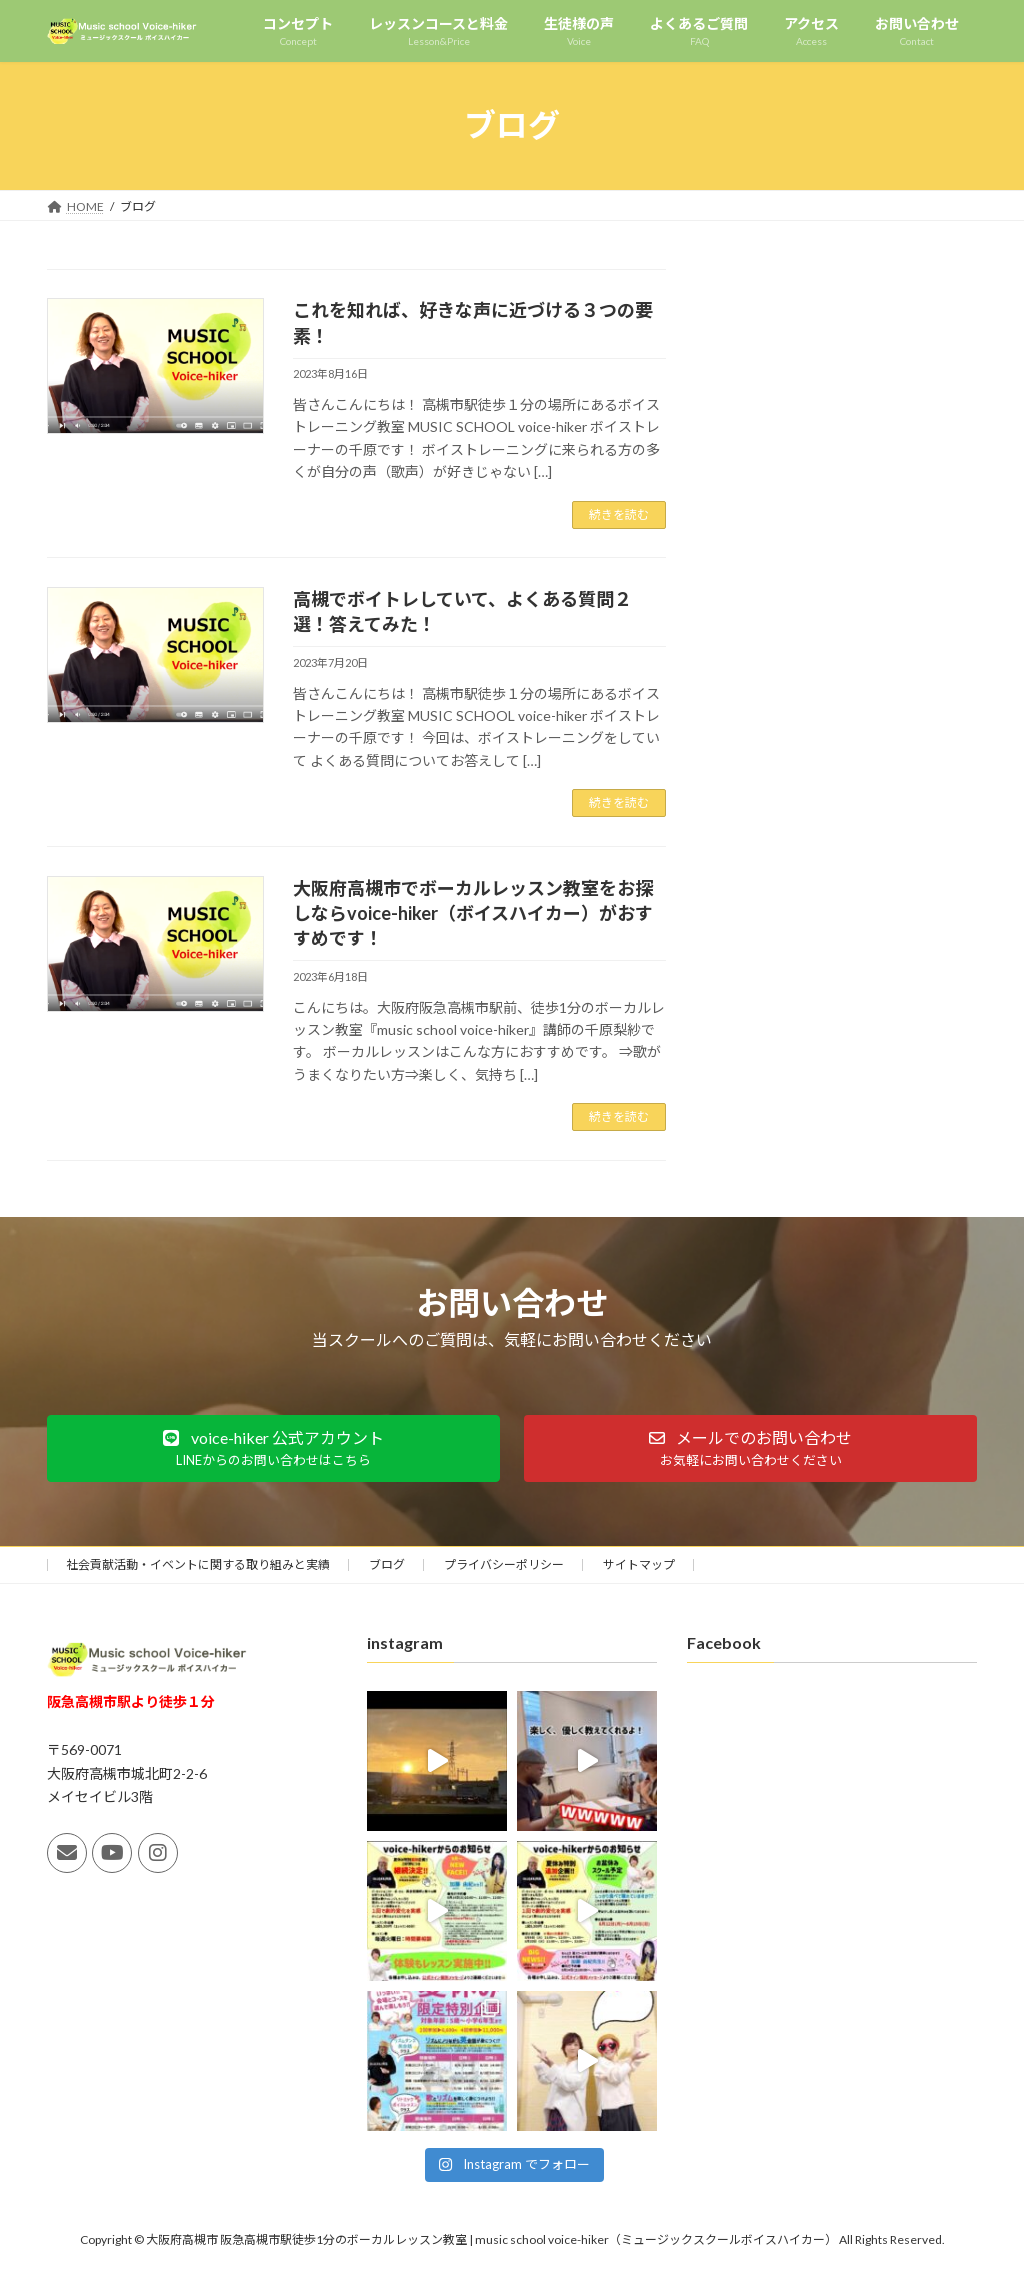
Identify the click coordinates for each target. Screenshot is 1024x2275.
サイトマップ (639, 1564)
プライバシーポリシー (504, 1564)
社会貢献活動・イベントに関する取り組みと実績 (198, 1564)
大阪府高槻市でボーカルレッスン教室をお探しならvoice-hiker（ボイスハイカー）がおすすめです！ (473, 913)
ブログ (387, 1564)
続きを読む (619, 514)
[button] (273, 1448)
